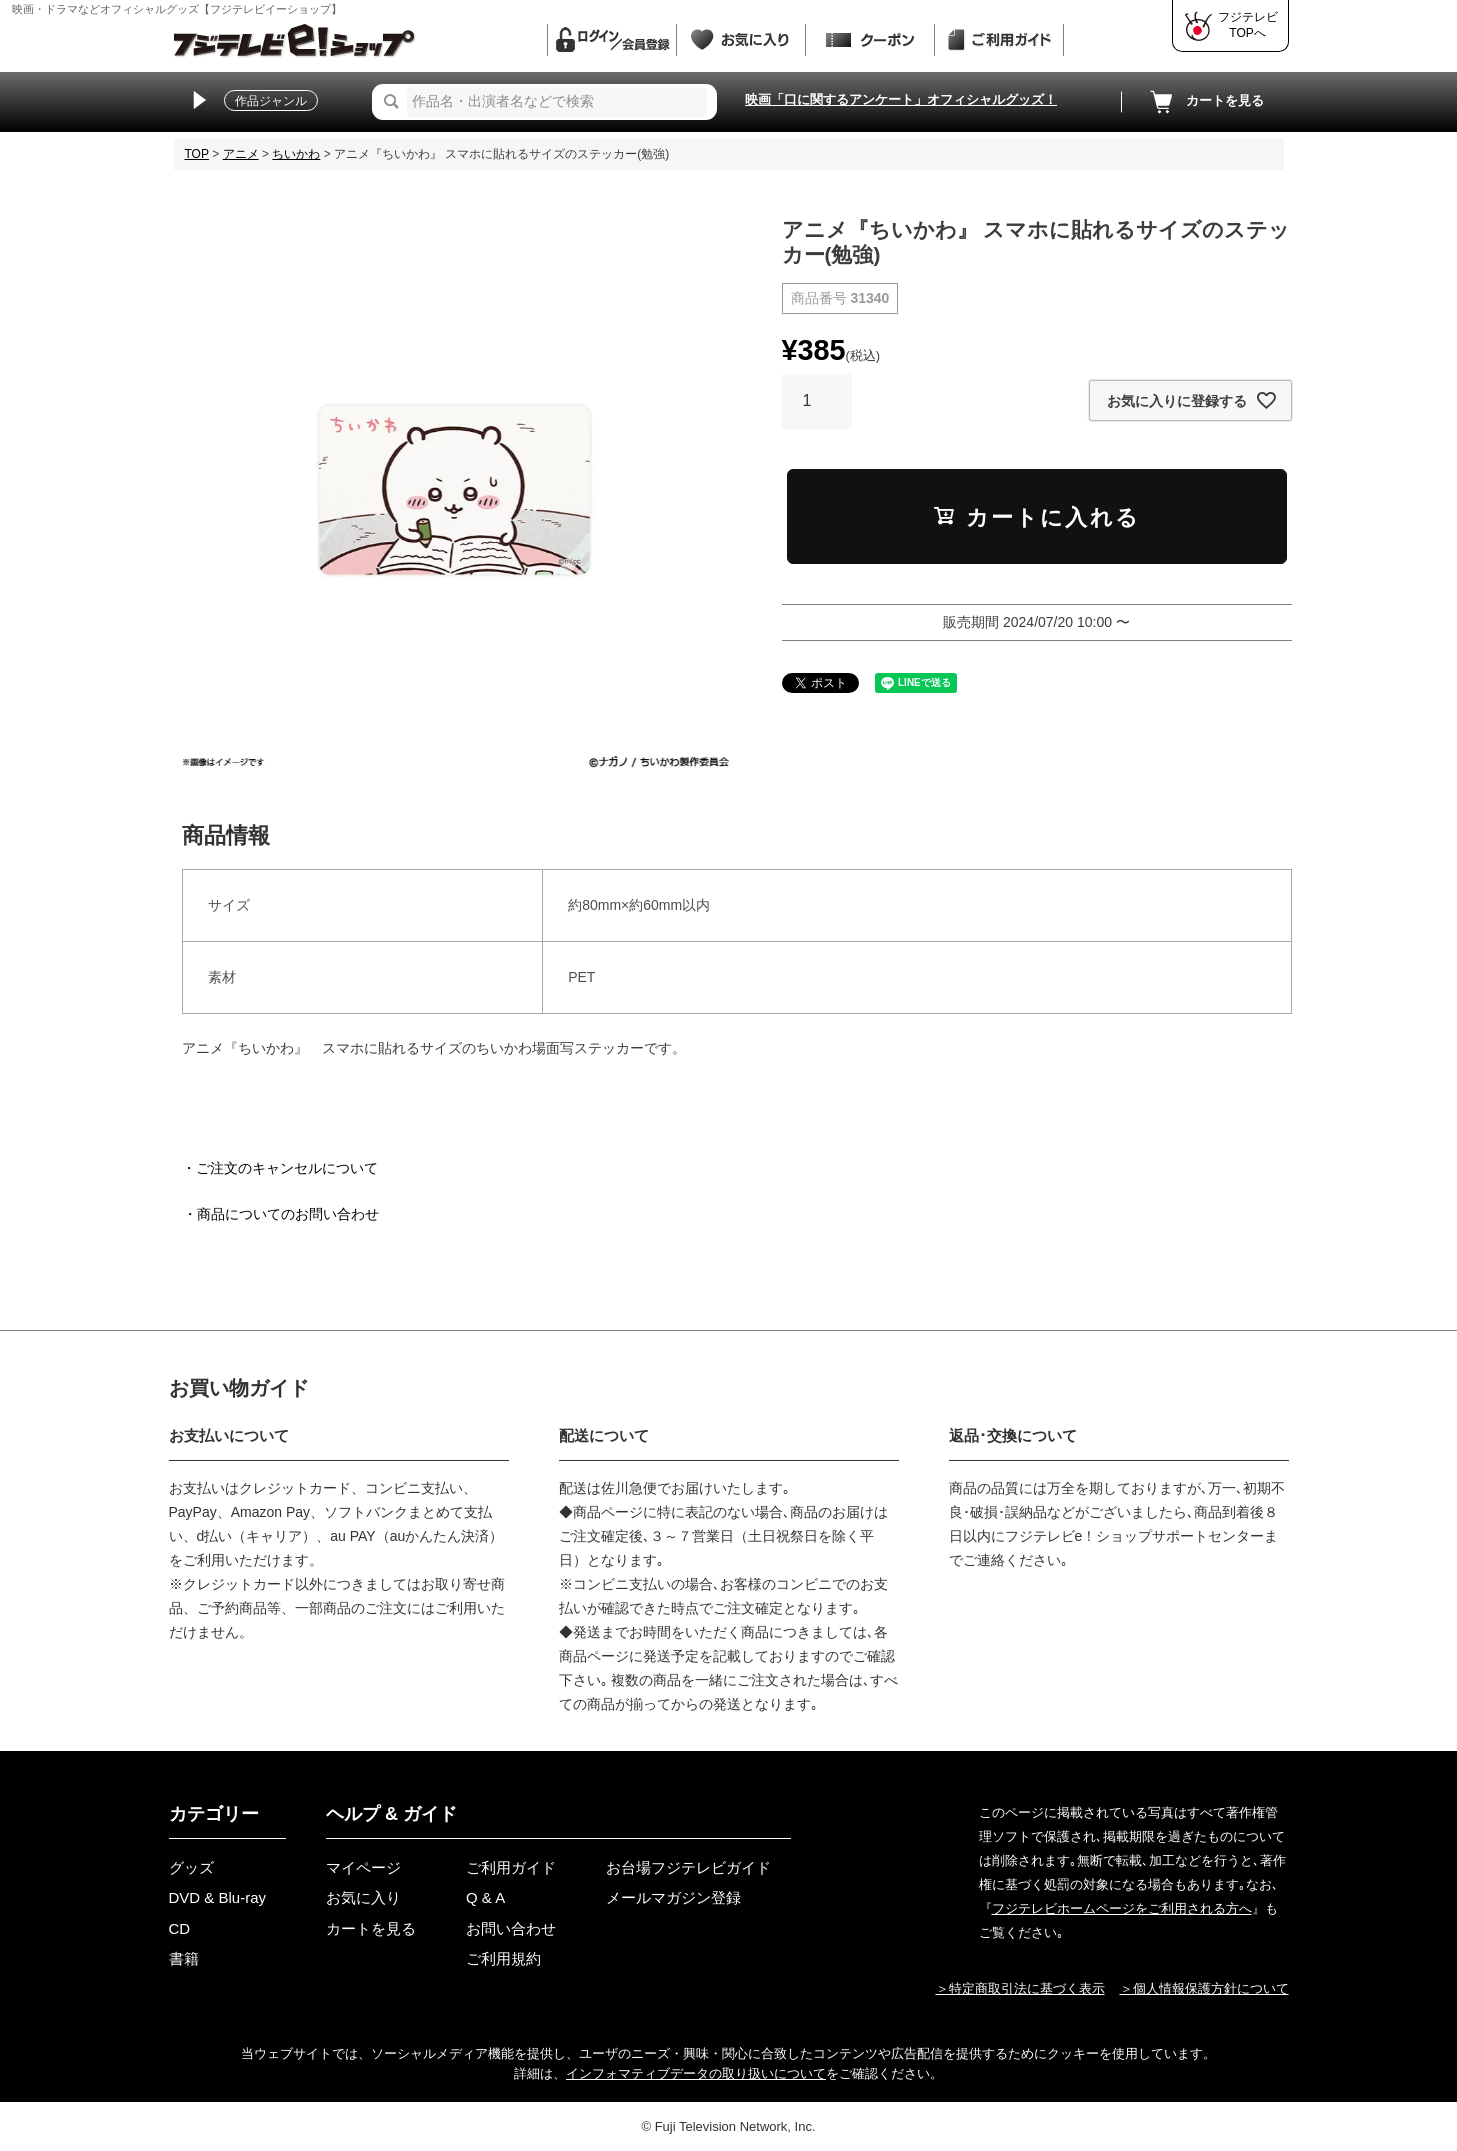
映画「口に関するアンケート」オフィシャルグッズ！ (901, 99)
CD (180, 1928)
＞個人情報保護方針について (1204, 1988)
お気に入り (363, 1897)
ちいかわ (296, 154)
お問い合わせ (511, 1928)
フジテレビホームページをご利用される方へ (1122, 1908)
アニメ (241, 154)
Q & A (485, 1897)
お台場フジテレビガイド (688, 1867)
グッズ (191, 1867)
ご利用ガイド (511, 1867)
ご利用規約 (503, 1958)
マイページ (363, 1867)
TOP (197, 154)
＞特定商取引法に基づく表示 (1020, 1988)
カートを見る (1205, 102)
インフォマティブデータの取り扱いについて (696, 2073)
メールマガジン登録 (673, 1897)
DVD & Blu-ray (218, 1897)
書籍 (184, 1958)
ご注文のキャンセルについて (287, 1168)
